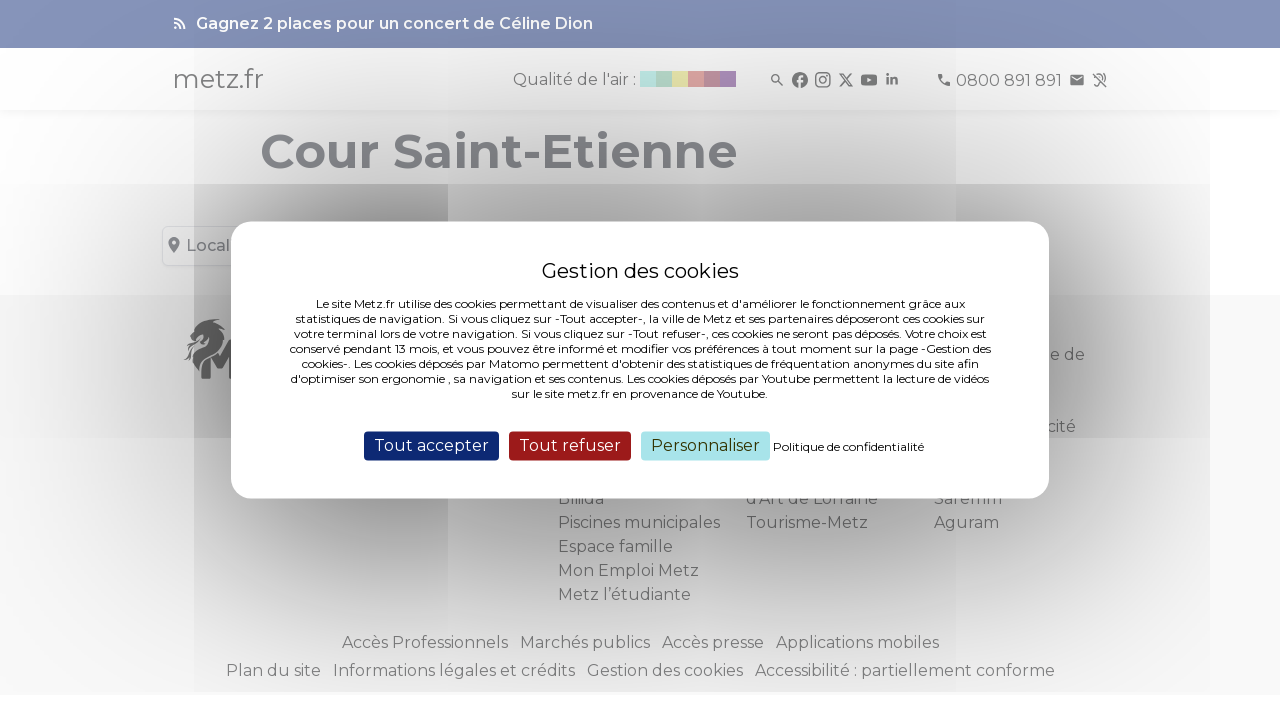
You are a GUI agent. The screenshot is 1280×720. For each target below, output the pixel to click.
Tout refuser (570, 445)
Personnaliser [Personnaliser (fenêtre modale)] (705, 445)
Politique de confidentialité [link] (848, 446)
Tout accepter (431, 445)
